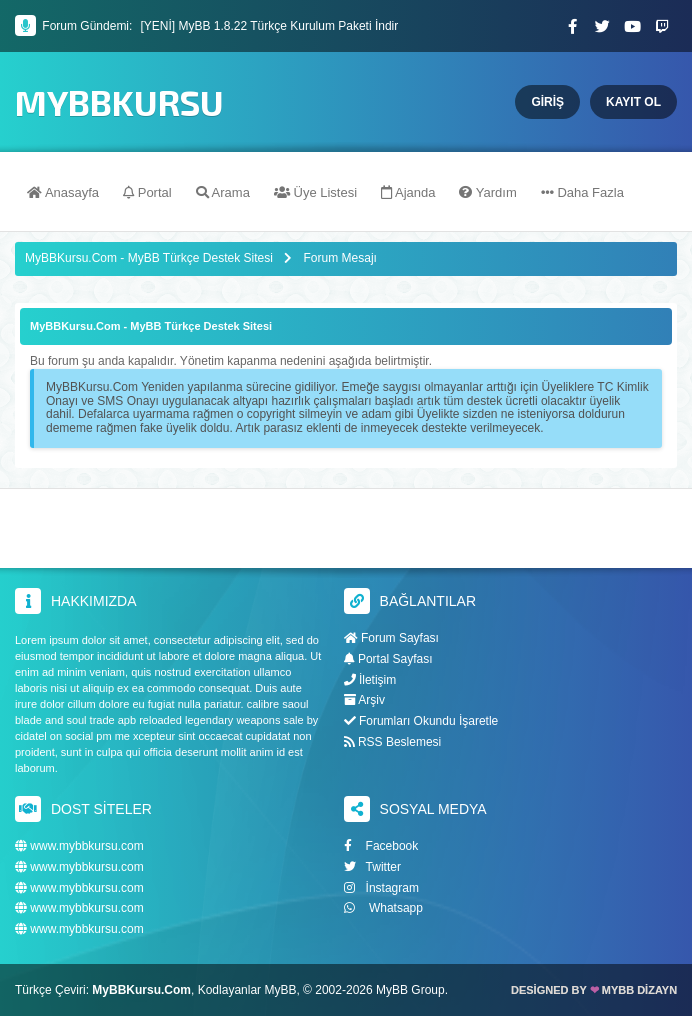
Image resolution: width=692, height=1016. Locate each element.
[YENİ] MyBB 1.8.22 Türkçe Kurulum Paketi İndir (269, 26)
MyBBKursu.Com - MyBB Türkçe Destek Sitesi (149, 258)
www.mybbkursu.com (79, 846)
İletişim (370, 680)
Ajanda (408, 192)
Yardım (487, 192)
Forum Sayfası (391, 638)
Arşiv (364, 700)
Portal (147, 192)
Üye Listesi (315, 192)
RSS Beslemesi (393, 742)
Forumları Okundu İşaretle (421, 721)
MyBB (280, 990)
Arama (223, 192)
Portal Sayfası (388, 659)
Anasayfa (63, 192)
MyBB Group (410, 990)
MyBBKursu (119, 102)
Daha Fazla (582, 192)
